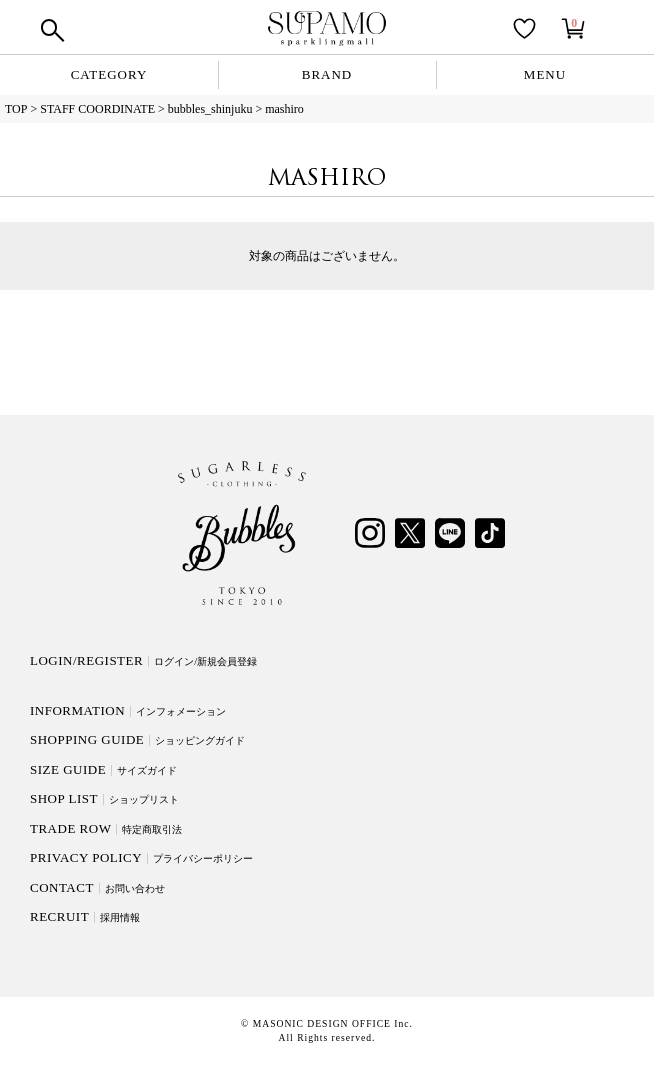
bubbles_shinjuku (210, 109)
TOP (16, 109)
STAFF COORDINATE (97, 109)
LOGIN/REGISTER (143, 660)
